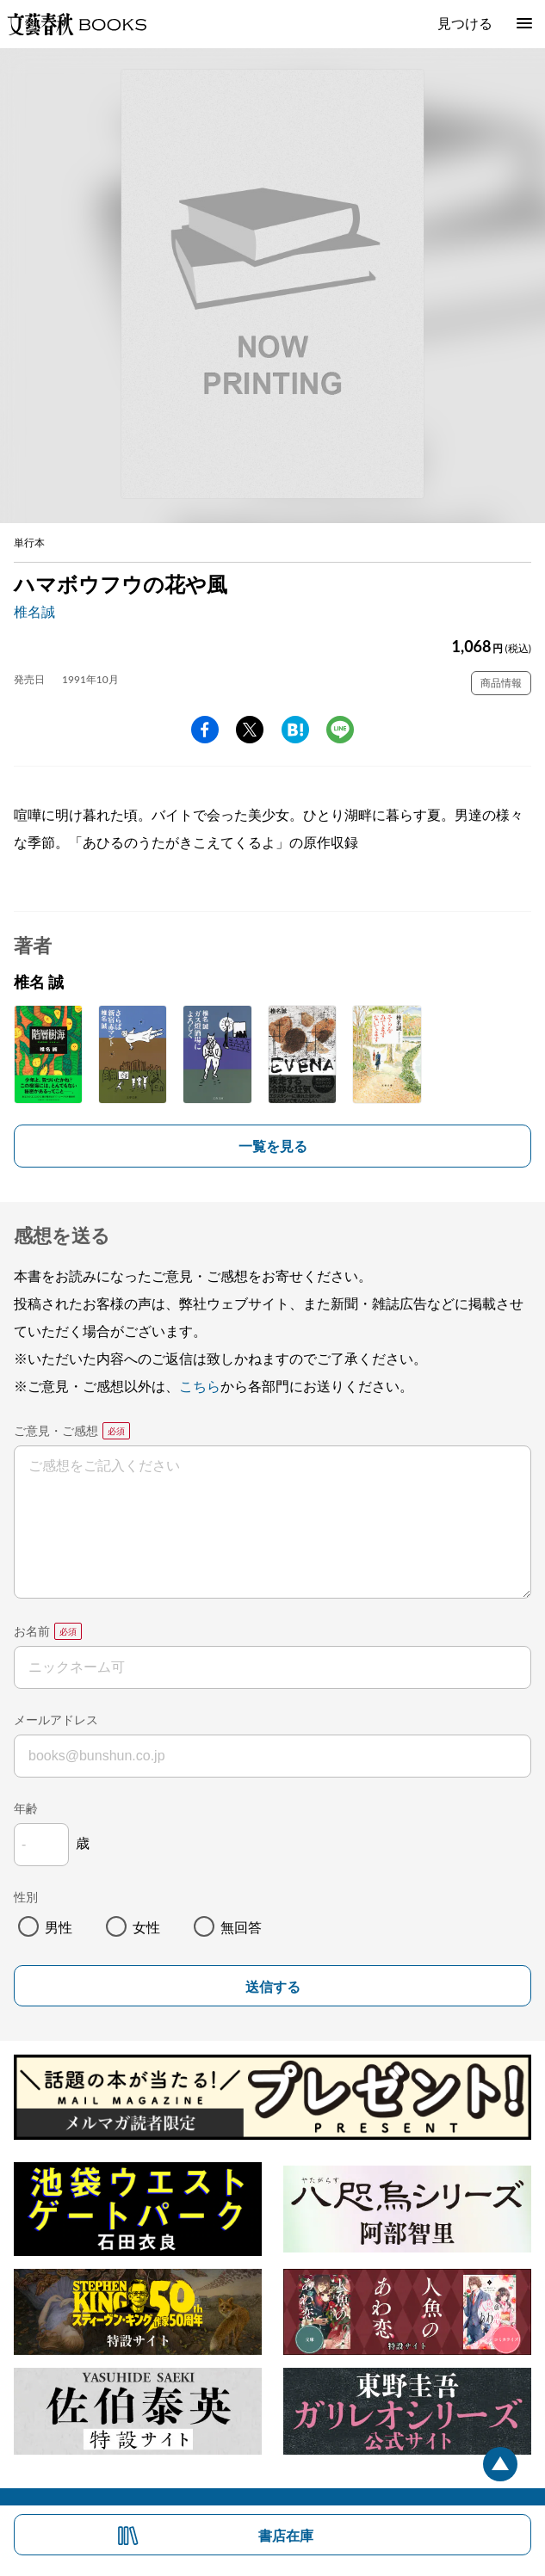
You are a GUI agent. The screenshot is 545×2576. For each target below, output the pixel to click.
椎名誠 (34, 611)
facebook (205, 729)
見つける (464, 23)
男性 (58, 1927)
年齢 (26, 1808)
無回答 (241, 1927)
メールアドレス (56, 1719)
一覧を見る (272, 1145)
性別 (26, 1896)
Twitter (249, 729)
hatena (295, 729)
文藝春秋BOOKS (76, 24)
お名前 (32, 1631)
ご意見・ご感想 (56, 1430)
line (340, 729)
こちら (199, 1385)
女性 (146, 1927)
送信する (272, 1987)
